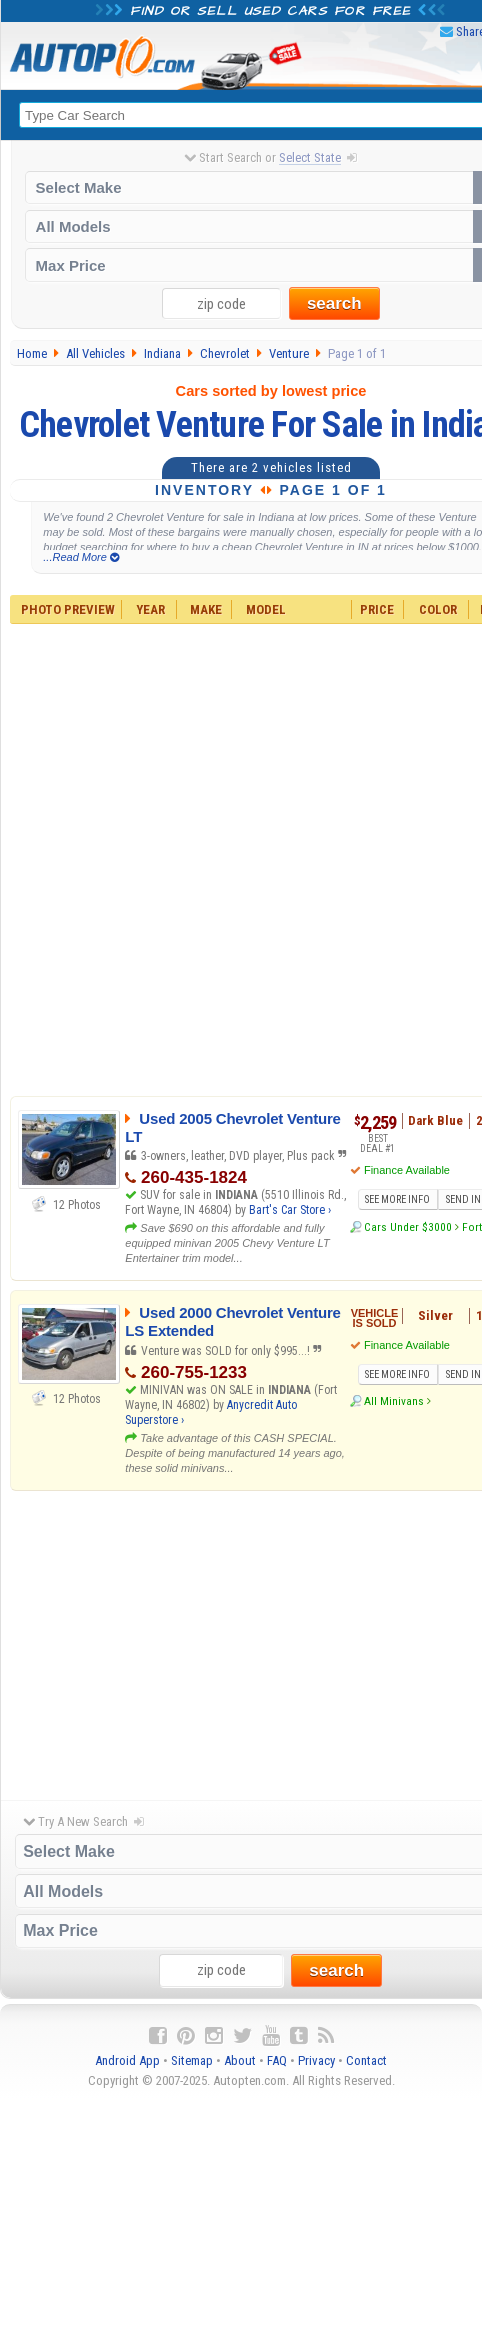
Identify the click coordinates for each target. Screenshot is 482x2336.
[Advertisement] (253, 856)
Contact (366, 2060)
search (334, 303)
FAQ (277, 2060)
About (240, 2060)
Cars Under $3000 (408, 1227)
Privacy (316, 2060)
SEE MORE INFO (397, 1199)
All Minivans (394, 1401)
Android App (127, 2060)
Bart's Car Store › (290, 1210)
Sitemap (192, 2060)
